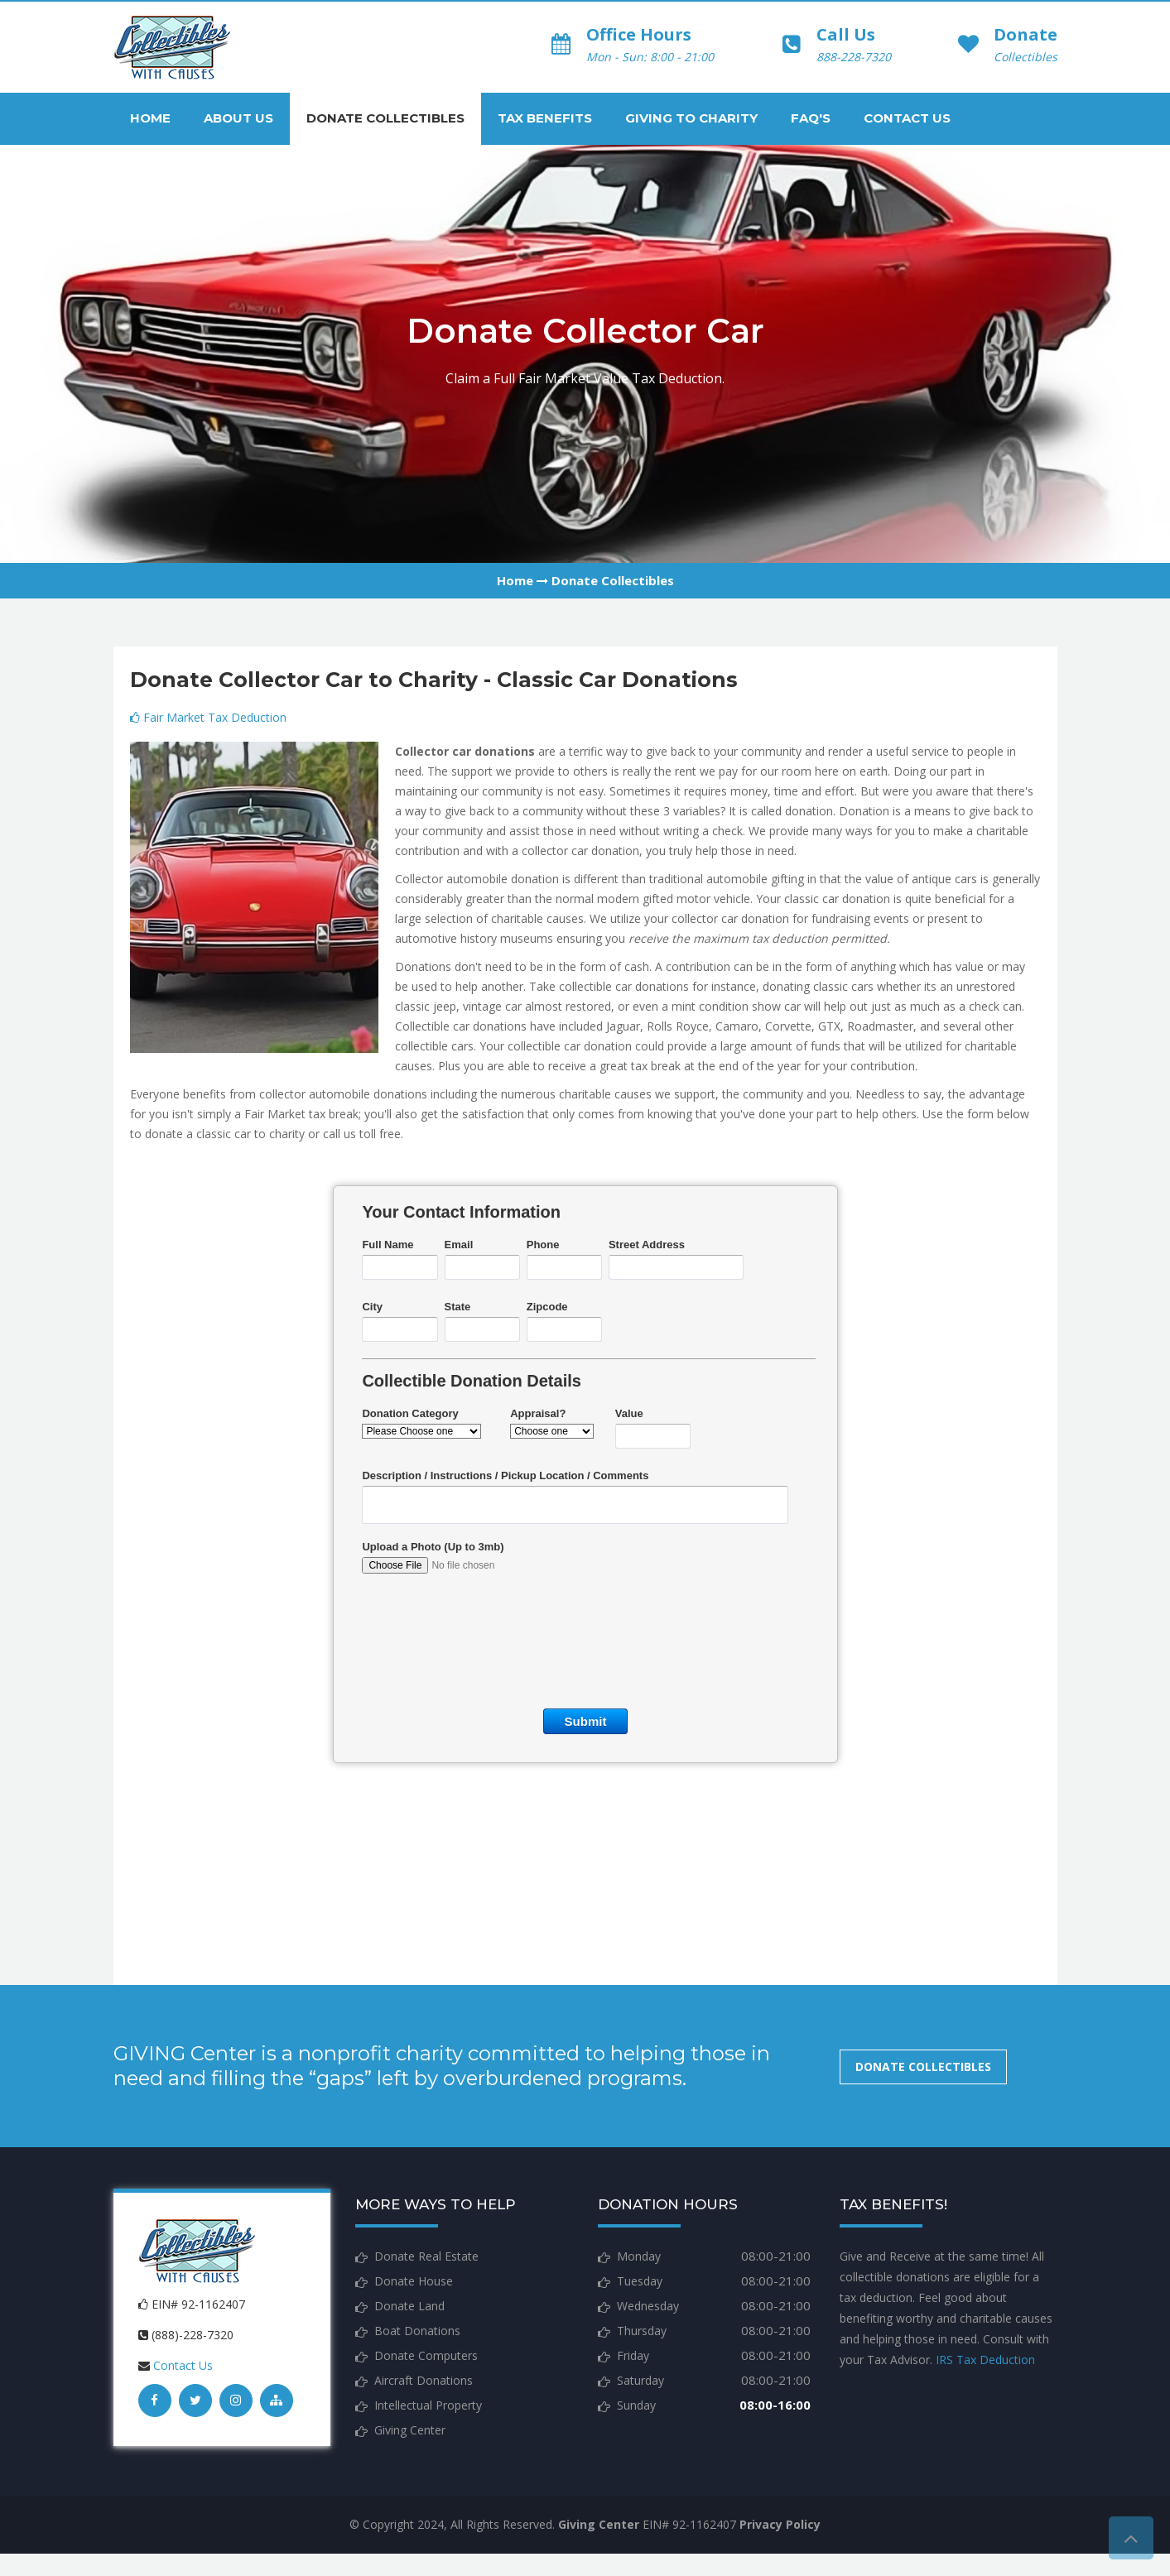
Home (150, 118)
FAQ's (811, 118)
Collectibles (1025, 57)
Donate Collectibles (385, 118)
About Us (238, 118)
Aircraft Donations (423, 2380)
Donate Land (409, 2306)
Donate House (413, 2281)
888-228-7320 (853, 57)
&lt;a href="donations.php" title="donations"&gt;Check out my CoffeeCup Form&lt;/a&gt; (585, 1553)
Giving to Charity (691, 118)
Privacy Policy (780, 2524)
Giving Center (409, 2430)
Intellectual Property (428, 2405)
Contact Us (907, 118)
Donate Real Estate (426, 2256)
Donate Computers (426, 2355)
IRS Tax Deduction (985, 2359)
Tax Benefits (545, 118)
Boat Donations (417, 2330)
